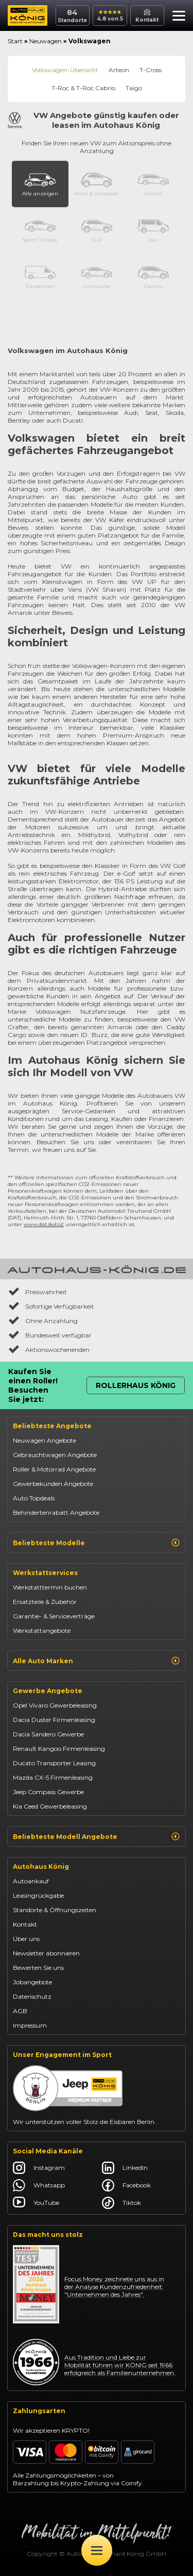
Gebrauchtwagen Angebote (55, 1455)
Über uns (26, 1939)
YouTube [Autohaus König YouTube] (36, 2203)
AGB (20, 2011)
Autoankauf (31, 1881)
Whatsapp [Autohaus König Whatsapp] (39, 2185)
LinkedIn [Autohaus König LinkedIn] (125, 2168)
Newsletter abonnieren (46, 1953)
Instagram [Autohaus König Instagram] (39, 2168)
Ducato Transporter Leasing (54, 1763)
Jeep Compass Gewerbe (48, 1792)
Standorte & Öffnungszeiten (54, 1910)
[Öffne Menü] (96, 2550)
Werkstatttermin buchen (50, 1587)
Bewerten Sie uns (38, 1967)
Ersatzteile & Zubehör (45, 1601)
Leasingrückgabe (38, 1895)
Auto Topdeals (34, 1498)
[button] (176, 17)
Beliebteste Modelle (96, 1542)
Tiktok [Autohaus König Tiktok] (121, 2203)
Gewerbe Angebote (47, 1691)
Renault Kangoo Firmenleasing (59, 1748)
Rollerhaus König (136, 1385)
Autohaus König (41, 1866)
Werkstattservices (45, 1573)
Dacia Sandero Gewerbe (48, 1734)
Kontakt (25, 1924)
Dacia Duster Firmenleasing (54, 1720)
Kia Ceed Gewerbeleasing (50, 1806)
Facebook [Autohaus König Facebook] (126, 2185)
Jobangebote (32, 1982)
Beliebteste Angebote (52, 1426)
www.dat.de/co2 (44, 1224)
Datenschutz (32, 1996)
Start (15, 41)
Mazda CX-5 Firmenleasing (53, 1777)
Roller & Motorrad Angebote (54, 1469)
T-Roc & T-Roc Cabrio (83, 88)
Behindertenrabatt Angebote (56, 1512)
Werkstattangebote (42, 1630)
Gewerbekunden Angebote (53, 1483)
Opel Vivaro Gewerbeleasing (55, 1705)
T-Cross (150, 70)
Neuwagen (45, 41)
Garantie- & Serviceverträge (54, 1616)
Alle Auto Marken (96, 1660)
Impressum (30, 2025)
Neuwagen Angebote (44, 1440)
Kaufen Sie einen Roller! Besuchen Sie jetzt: (33, 1385)
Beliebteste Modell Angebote (96, 1836)
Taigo (134, 88)
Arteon (119, 70)
